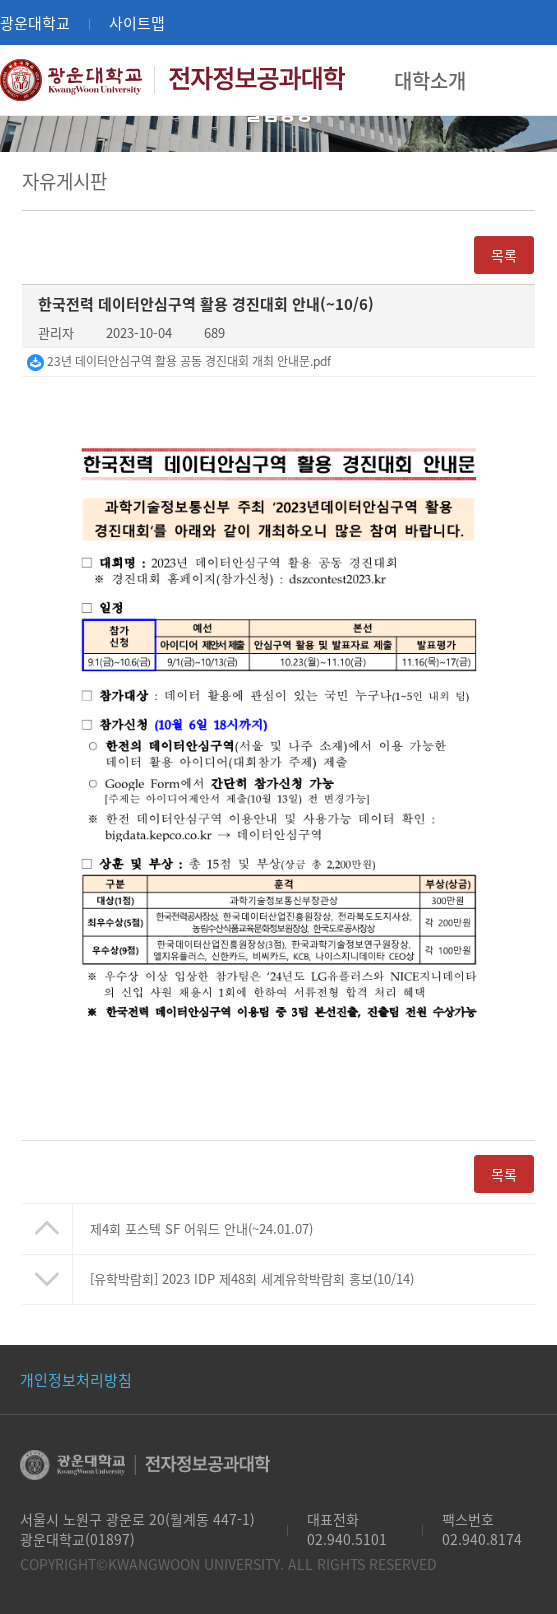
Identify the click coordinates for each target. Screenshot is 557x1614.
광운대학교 (35, 22)
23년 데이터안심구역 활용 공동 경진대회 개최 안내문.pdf (179, 360)
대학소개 (430, 80)
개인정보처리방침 (76, 1379)
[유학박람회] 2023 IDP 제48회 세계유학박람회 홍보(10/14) (252, 1278)
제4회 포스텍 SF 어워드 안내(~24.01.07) (201, 1228)
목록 (504, 255)
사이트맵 (137, 22)
